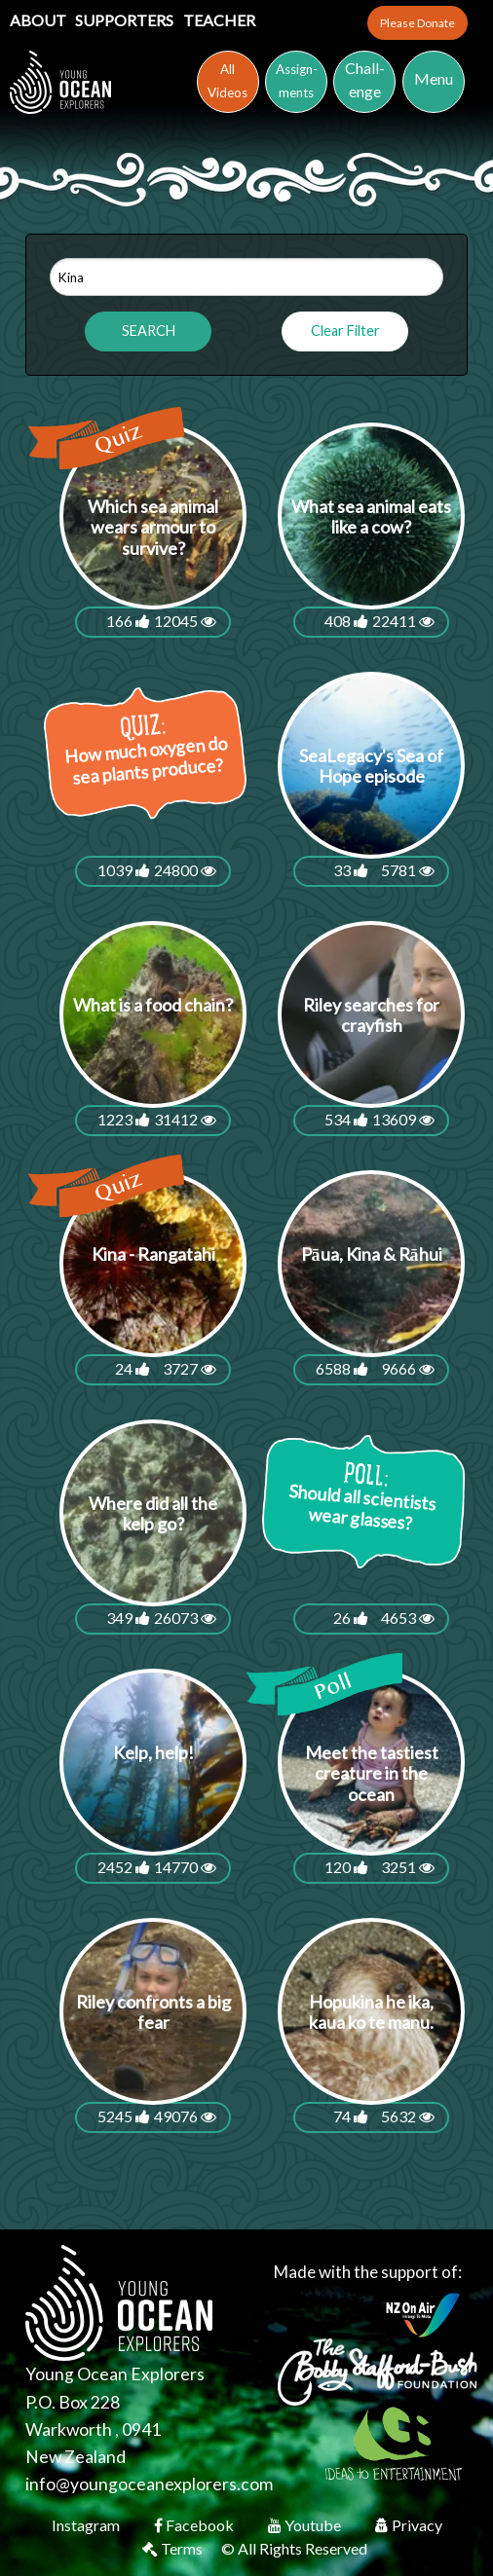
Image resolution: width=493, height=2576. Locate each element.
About (39, 20)
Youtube (306, 2525)
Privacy (408, 2525)
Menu (433, 78)
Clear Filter (345, 330)
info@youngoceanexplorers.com (149, 2484)
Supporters (125, 20)
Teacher (219, 20)
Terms (174, 2548)
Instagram (87, 2525)
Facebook (195, 2525)
